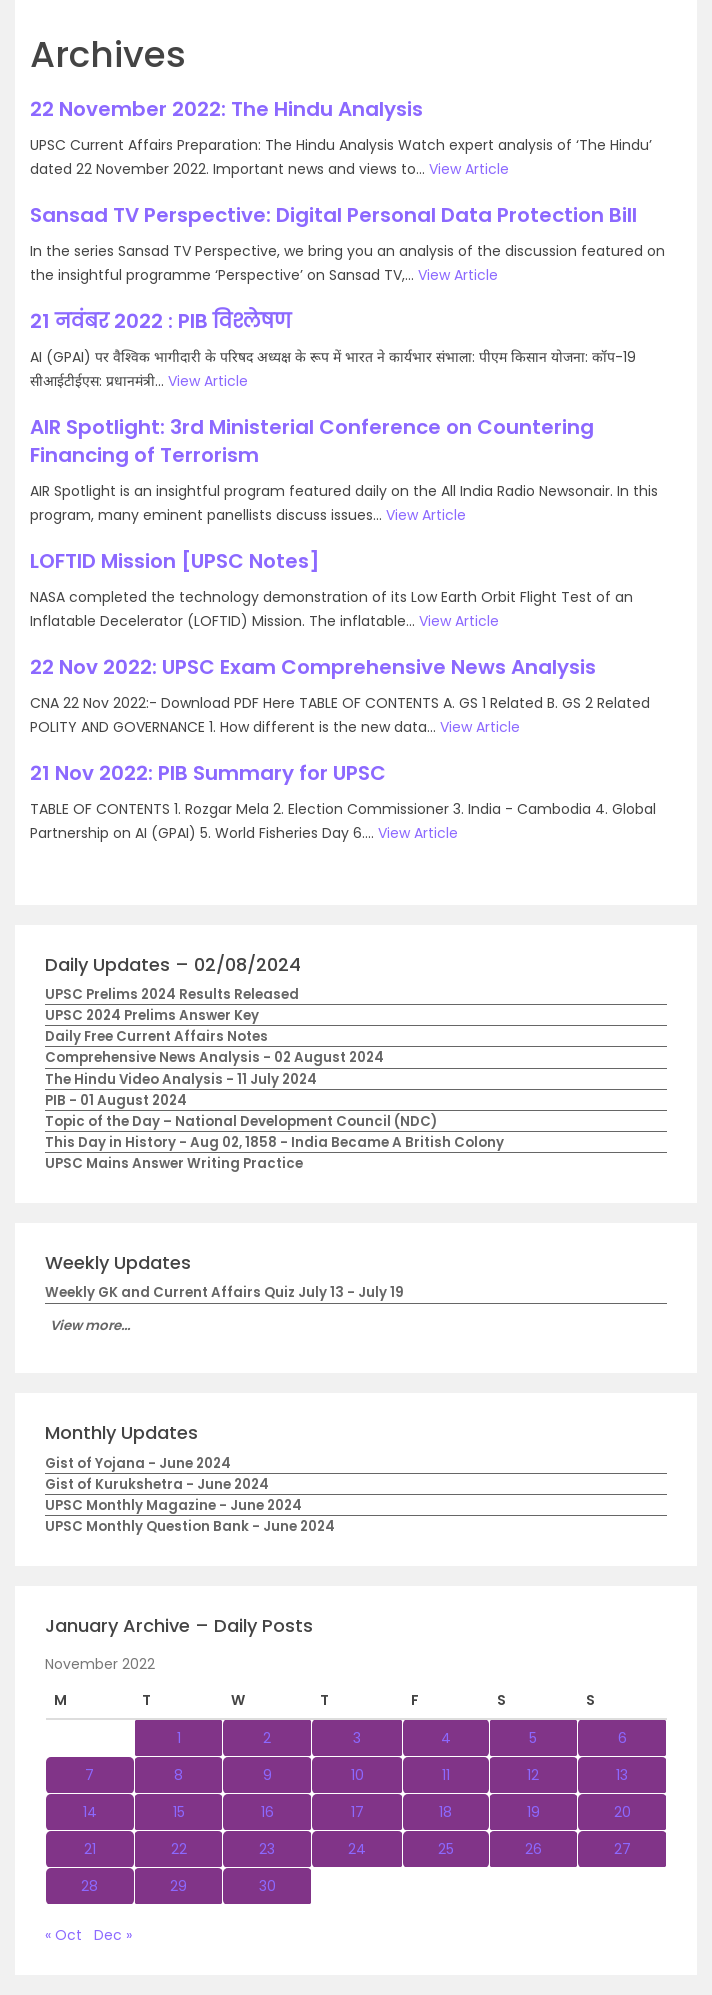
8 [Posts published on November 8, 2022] (178, 1775)
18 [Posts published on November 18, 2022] (445, 1812)
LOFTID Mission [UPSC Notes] (175, 561)
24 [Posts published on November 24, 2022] (357, 1849)
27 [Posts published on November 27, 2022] (622, 1849)
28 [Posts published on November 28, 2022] (89, 1886)
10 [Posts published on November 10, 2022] (357, 1775)
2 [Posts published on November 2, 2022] (267, 1738)
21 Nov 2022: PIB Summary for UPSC (208, 773)
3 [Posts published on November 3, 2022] (357, 1738)
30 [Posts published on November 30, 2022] (267, 1886)
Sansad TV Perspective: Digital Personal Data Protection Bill (333, 215)
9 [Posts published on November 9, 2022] (267, 1775)
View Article (469, 169)
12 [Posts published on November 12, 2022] (533, 1775)
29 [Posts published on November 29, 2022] (178, 1886)
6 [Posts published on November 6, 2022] (622, 1738)
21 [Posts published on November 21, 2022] (90, 1849)
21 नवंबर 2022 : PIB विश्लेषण (160, 321)
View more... (90, 1325)
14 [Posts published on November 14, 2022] (90, 1812)
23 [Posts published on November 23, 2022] (267, 1849)
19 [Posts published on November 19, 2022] (533, 1812)
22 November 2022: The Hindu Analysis (226, 109)
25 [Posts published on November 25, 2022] (446, 1849)
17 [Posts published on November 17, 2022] (357, 1812)
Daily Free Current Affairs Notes (156, 1036)
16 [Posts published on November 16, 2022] (267, 1812)
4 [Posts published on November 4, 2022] (446, 1738)
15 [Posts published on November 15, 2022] (179, 1812)
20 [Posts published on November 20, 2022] (622, 1812)
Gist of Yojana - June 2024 (138, 1463)
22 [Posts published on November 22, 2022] (179, 1849)
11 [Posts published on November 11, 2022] (446, 1775)
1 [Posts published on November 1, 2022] (179, 1738)
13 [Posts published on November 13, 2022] (622, 1775)
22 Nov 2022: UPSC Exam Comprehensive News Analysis (313, 667)
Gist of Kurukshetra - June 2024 (157, 1484)
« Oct (63, 1935)
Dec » (113, 1935)
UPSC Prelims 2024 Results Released (172, 994)
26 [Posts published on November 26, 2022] (533, 1849)
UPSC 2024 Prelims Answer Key (152, 1015)
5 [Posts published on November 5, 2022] (533, 1738)
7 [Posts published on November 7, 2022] (89, 1775)
